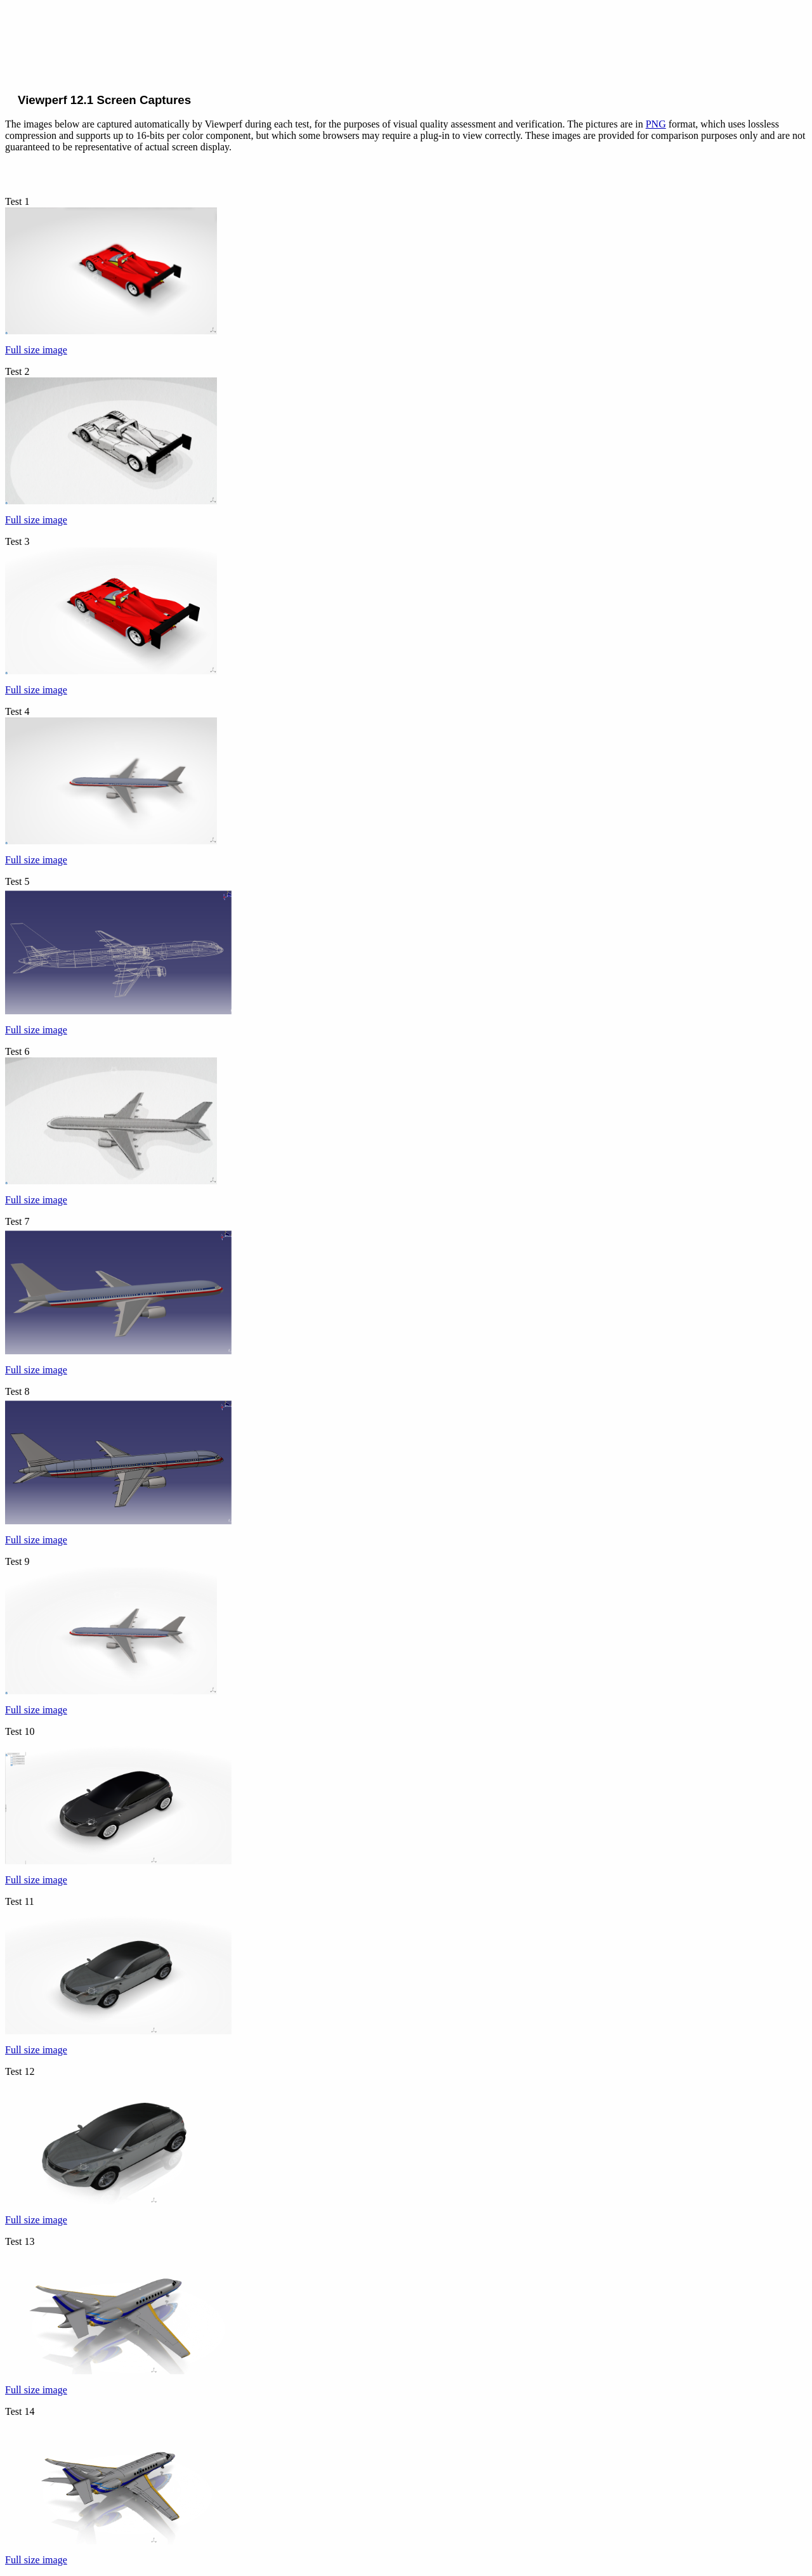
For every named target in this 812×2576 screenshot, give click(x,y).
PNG (656, 124)
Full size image (36, 349)
